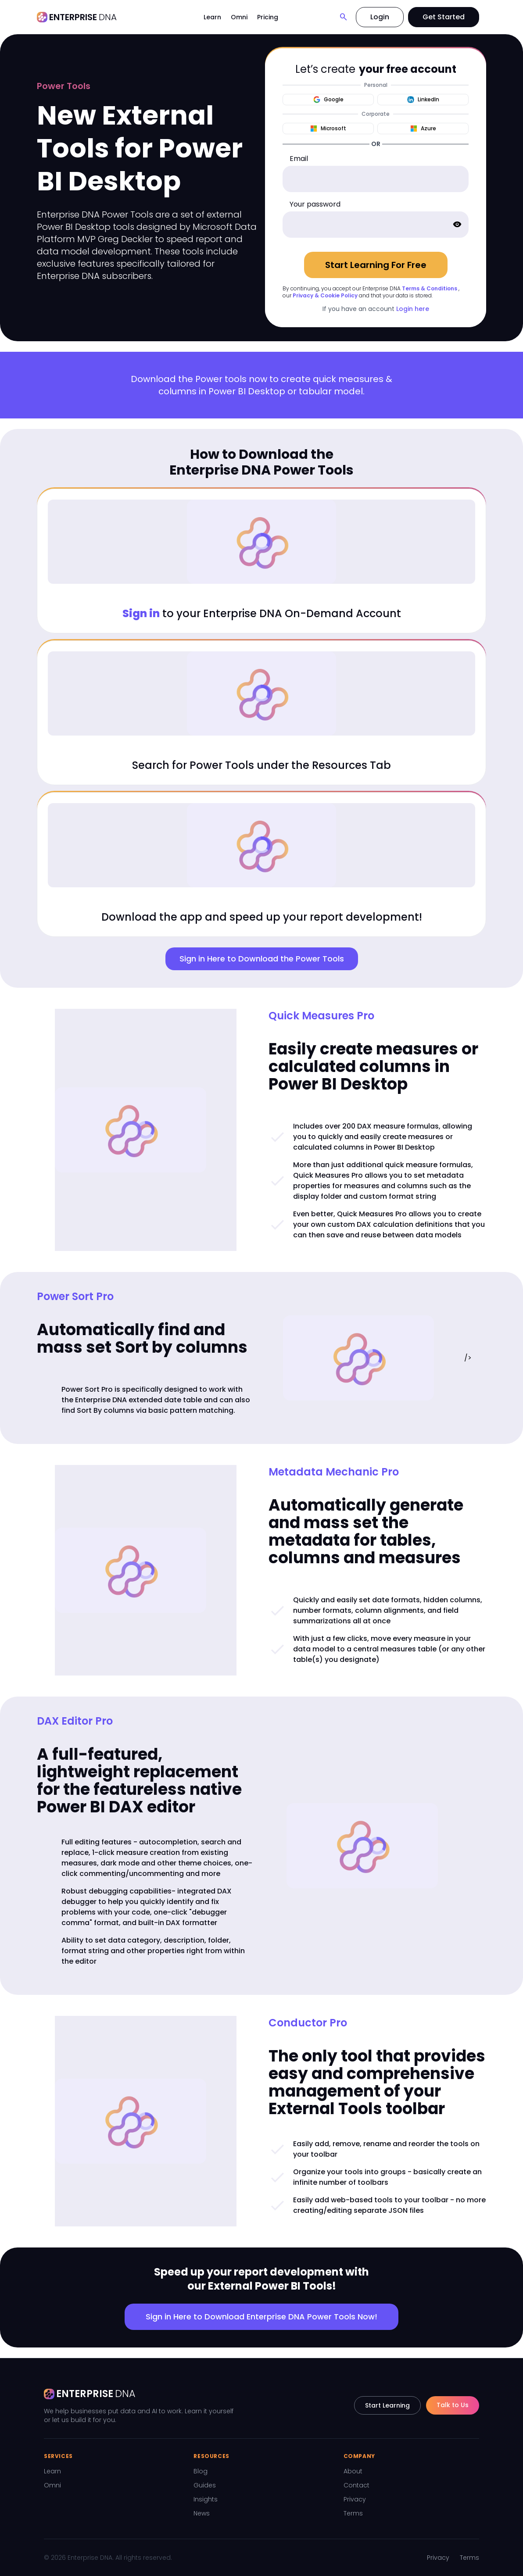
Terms (353, 2513)
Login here (412, 308)
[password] (376, 224)
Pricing (267, 17)
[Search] (343, 17)
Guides (204, 2485)
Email (299, 159)
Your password (315, 204)
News (201, 2513)
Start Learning (387, 2405)
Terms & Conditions (429, 288)
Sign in (141, 613)
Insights (205, 2499)
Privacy (355, 2499)
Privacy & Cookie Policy (325, 295)
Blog (200, 2471)
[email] (376, 179)
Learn (212, 17)
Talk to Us (453, 2405)
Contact (356, 2485)
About (353, 2471)
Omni (239, 17)
